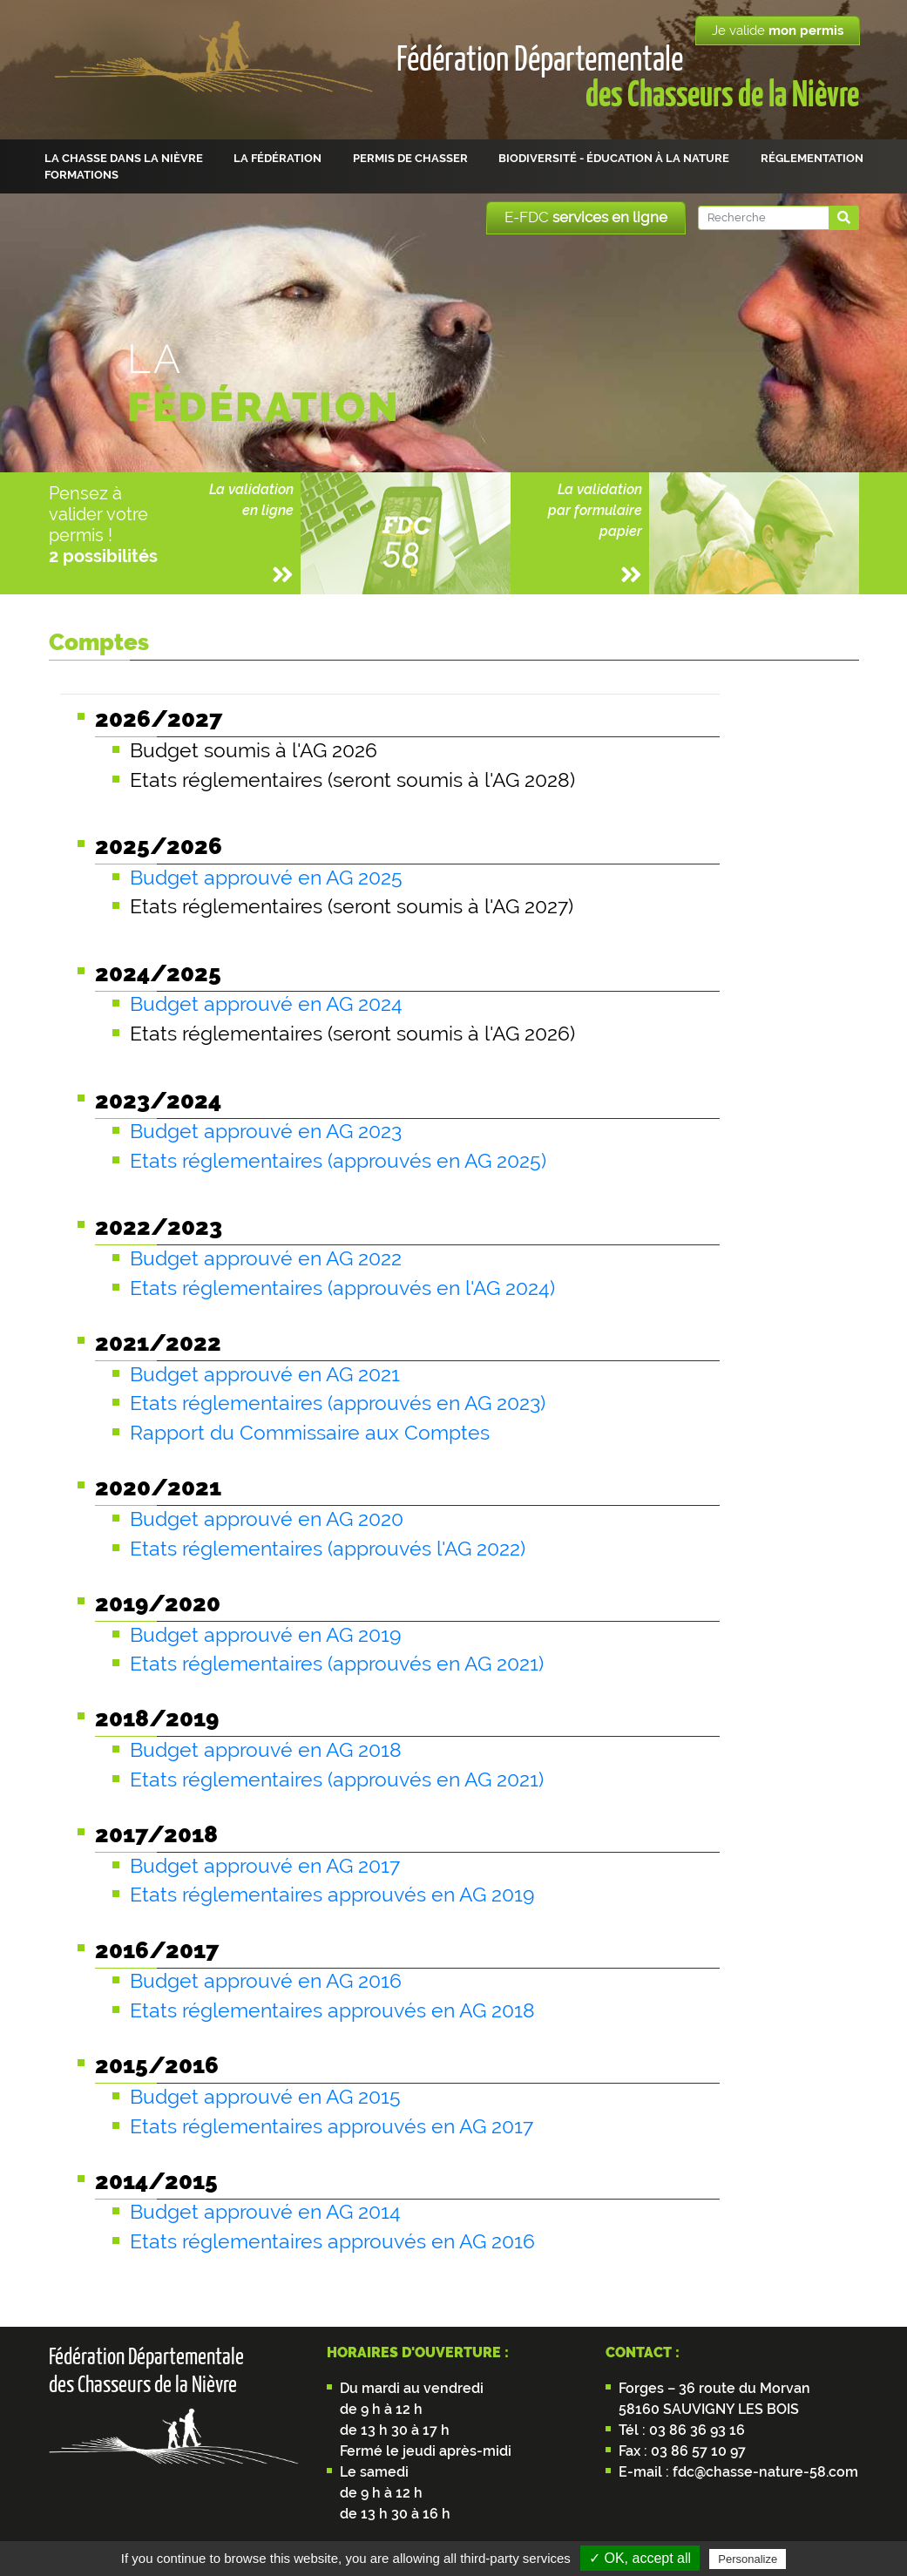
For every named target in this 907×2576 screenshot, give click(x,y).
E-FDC (585, 217)
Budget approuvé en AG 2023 (266, 1131)
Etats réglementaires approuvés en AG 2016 (332, 2241)
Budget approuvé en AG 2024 (266, 1004)
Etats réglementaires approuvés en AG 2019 (332, 1894)
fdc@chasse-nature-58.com (763, 2472)
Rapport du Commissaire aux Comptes (310, 1432)
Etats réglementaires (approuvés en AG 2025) (338, 1160)
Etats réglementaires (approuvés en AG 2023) (337, 1403)
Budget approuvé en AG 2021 (265, 1374)
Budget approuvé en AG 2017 (265, 1865)
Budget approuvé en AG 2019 (265, 1635)
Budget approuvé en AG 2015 (265, 2096)
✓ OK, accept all (640, 2558)
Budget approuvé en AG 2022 (266, 1258)
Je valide (777, 30)
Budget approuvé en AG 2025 (266, 877)
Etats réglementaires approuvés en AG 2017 (331, 2126)
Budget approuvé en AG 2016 (266, 1980)
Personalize (747, 2559)
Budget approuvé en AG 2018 (266, 1750)
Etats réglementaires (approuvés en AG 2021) (337, 1663)
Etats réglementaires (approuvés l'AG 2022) (327, 1548)
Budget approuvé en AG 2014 (265, 2211)
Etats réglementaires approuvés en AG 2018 (332, 2010)
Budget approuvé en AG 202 (260, 1519)
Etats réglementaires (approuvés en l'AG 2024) (342, 1288)
